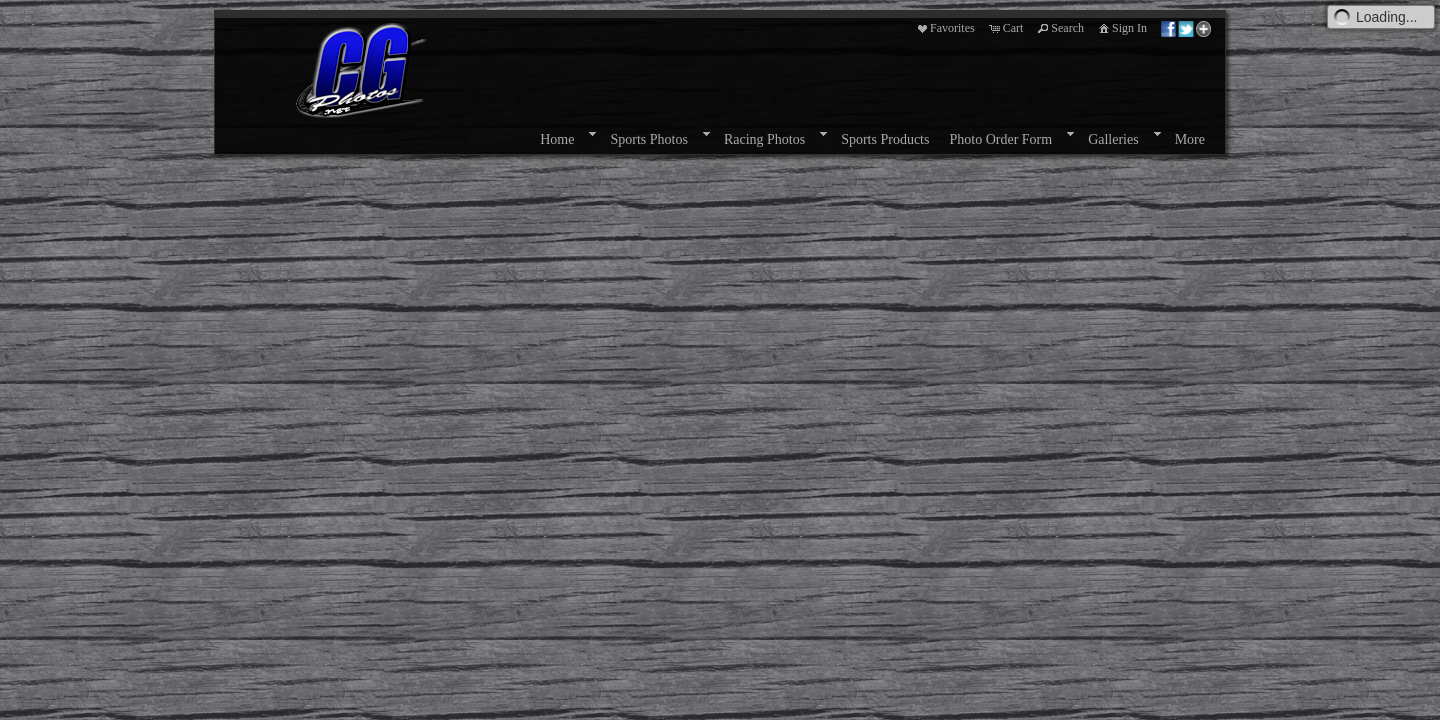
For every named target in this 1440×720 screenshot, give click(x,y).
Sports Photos (648, 139)
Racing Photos (764, 139)
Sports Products (885, 139)
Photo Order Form (1000, 139)
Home (557, 139)
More (1190, 139)
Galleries (1113, 139)
